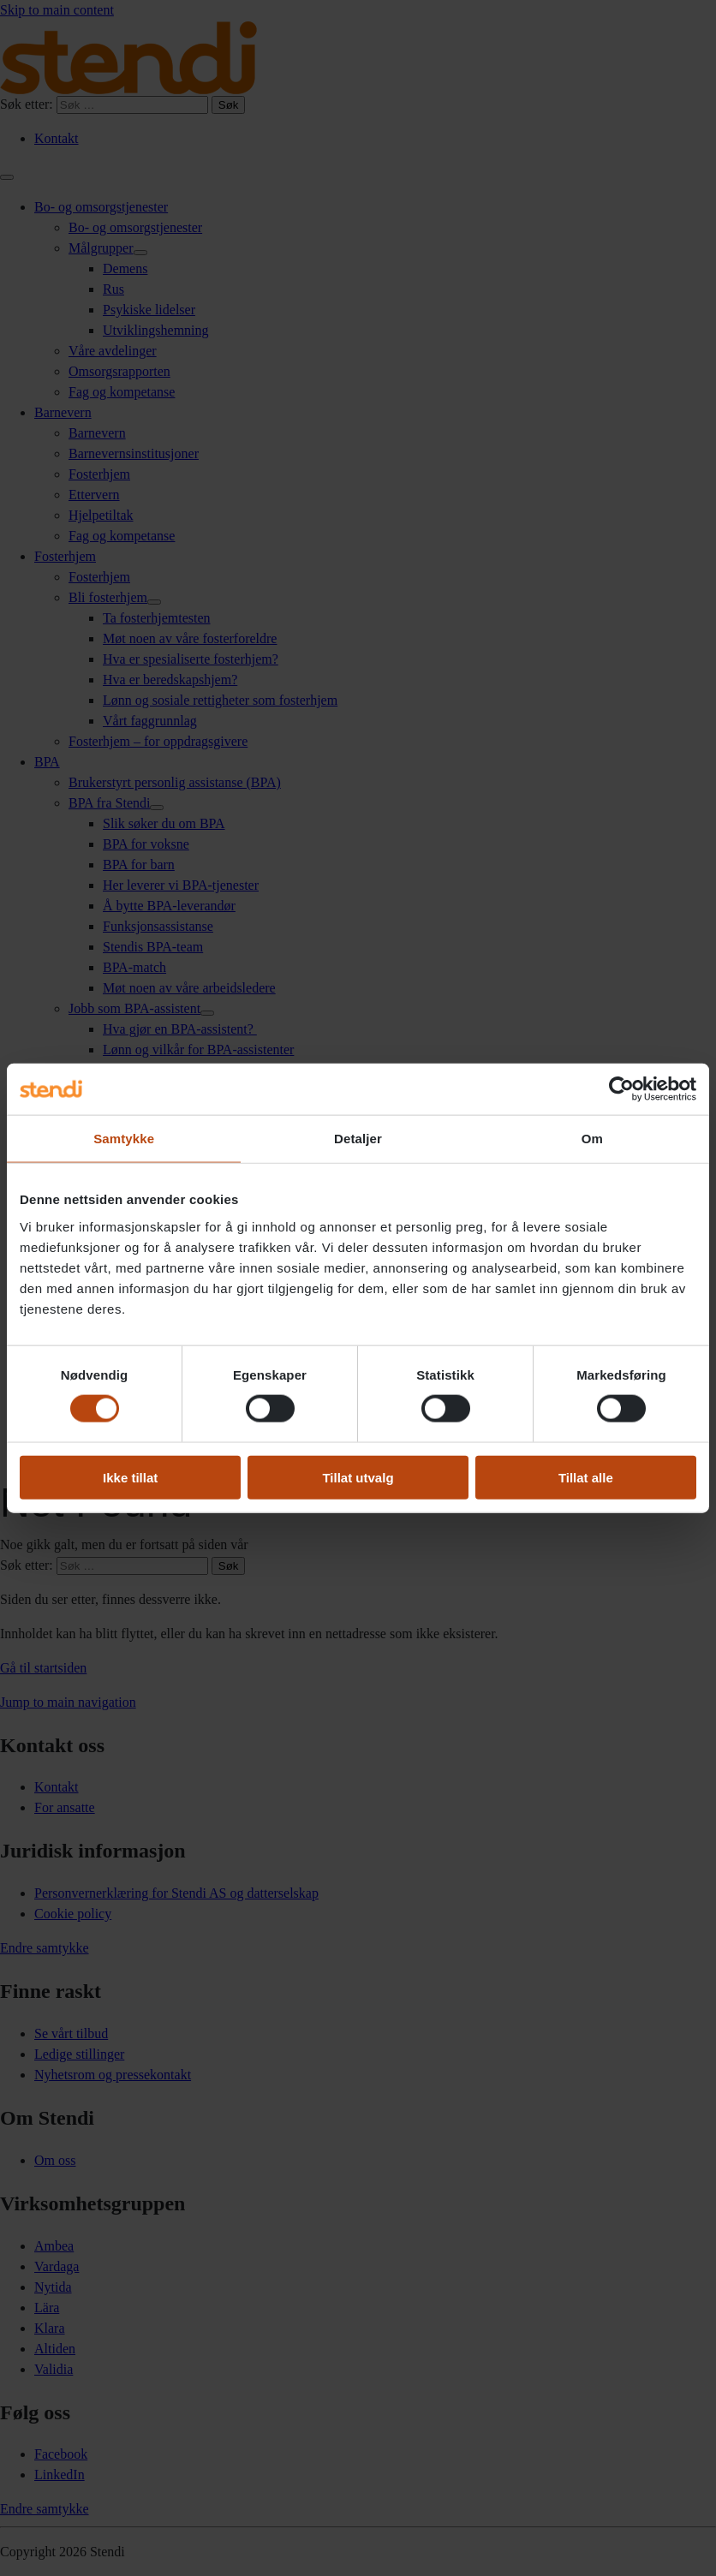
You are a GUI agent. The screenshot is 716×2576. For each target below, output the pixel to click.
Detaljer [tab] (358, 1138)
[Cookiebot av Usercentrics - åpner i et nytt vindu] (621, 1089)
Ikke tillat (130, 1477)
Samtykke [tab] (123, 1138)
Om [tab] (592, 1138)
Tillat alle (585, 1477)
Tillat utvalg (357, 1477)
